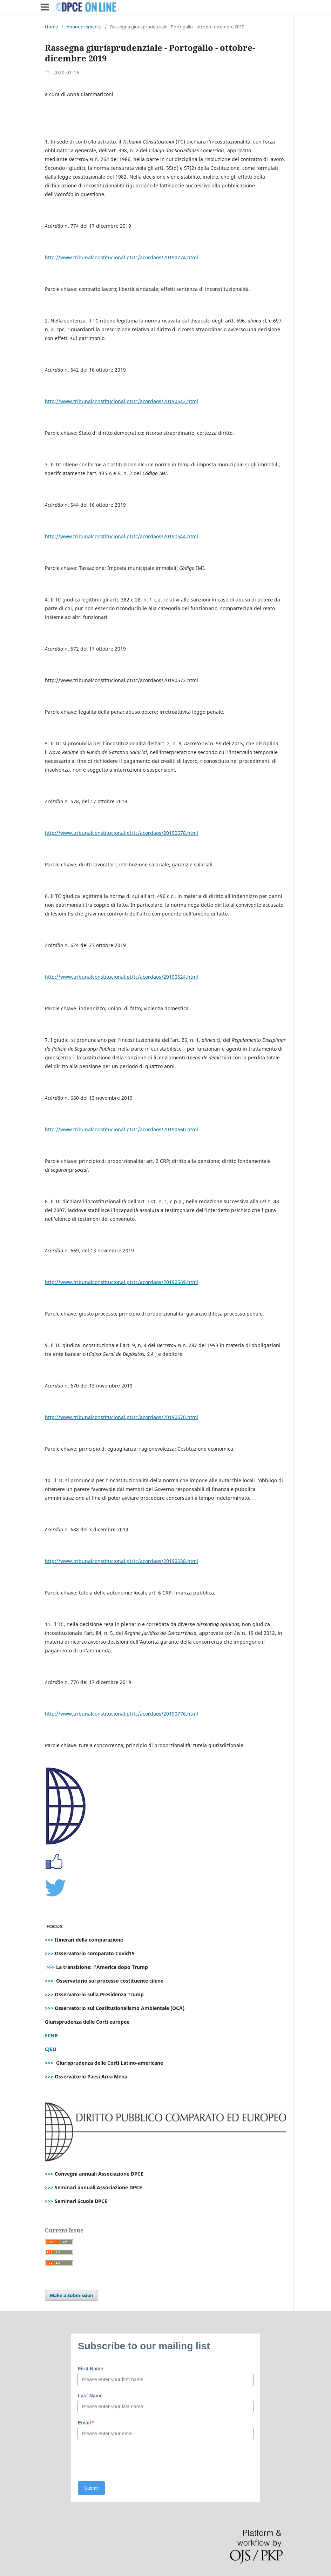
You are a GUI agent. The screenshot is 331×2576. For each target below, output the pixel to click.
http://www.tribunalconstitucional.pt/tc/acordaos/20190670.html (121, 1417)
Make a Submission (71, 2295)
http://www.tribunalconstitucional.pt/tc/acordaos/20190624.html (121, 976)
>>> (49, 1939)
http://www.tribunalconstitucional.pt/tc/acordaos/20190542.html (121, 401)
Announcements (84, 27)
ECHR (51, 2035)
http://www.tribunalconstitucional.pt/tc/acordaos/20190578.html (121, 833)
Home (51, 27)
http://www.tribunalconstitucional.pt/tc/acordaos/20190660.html (121, 1129)
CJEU (50, 2049)
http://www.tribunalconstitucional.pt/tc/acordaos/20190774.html (121, 257)
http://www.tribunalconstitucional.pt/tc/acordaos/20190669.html (121, 1282)
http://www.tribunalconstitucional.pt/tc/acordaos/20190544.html (121, 536)
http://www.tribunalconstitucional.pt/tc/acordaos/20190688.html (121, 1561)
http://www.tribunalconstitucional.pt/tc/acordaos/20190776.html (121, 1713)
